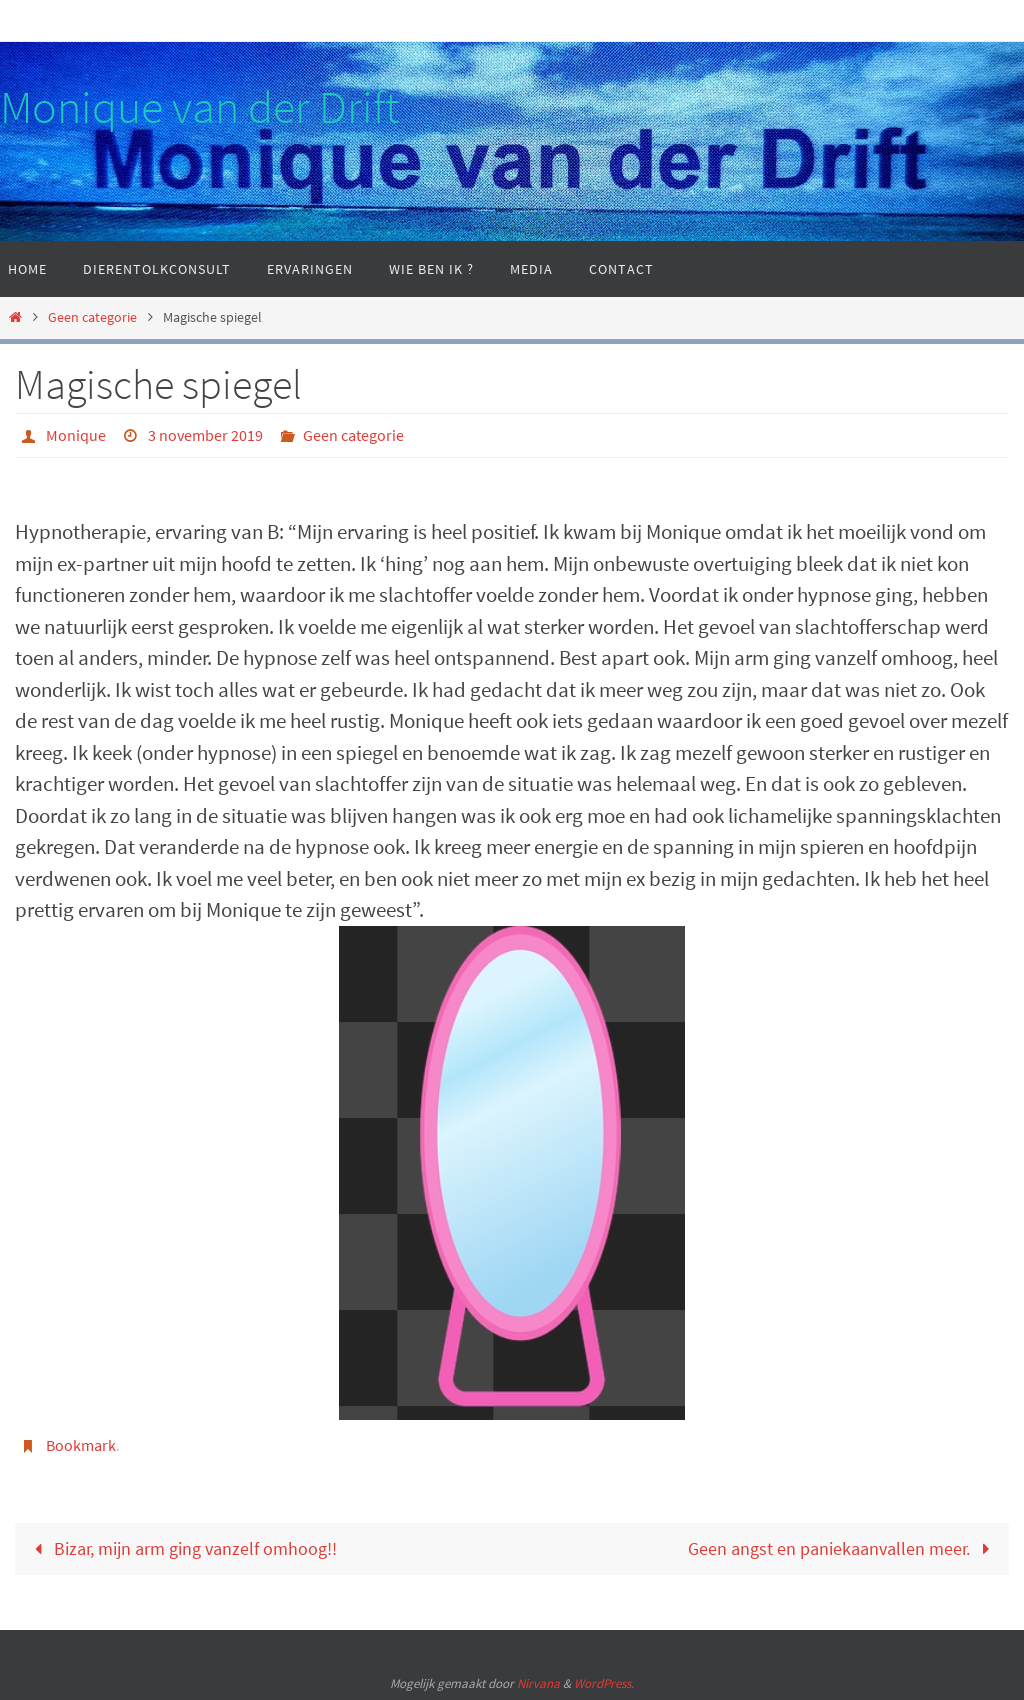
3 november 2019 (205, 435)
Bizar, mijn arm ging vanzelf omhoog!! (181, 1546)
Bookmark (81, 1444)
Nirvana (538, 1681)
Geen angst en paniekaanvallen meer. (843, 1546)
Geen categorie (92, 317)
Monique (76, 435)
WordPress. (604, 1681)
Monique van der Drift (199, 107)
